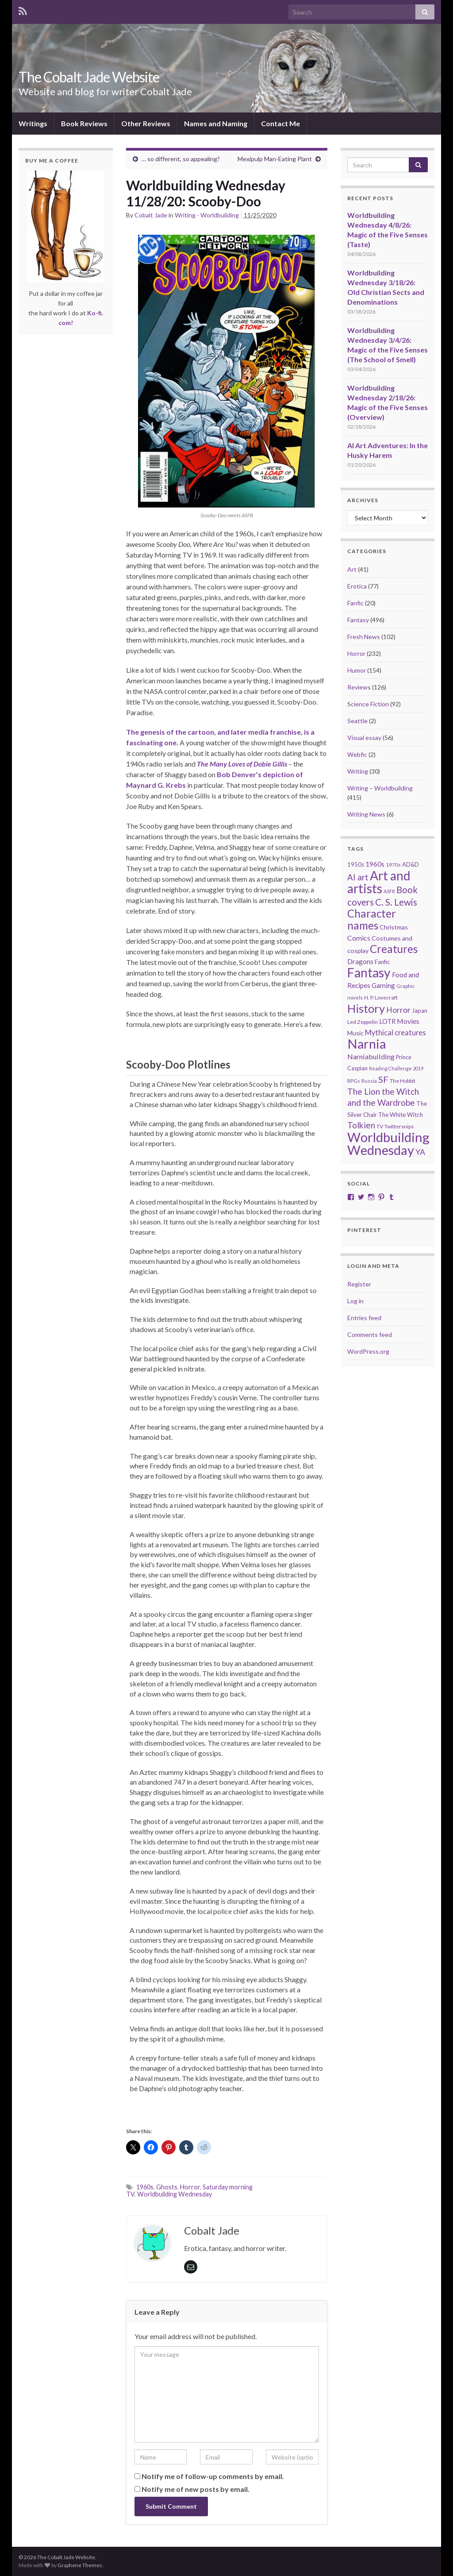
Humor (356, 670)
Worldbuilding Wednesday (174, 2194)
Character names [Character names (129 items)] (371, 919)
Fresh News (363, 636)
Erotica (357, 586)
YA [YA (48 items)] (420, 1152)
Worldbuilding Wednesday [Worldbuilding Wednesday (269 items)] (388, 1143)
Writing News (366, 814)
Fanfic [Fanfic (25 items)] (382, 961)
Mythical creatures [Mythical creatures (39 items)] (395, 1032)
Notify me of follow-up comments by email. (213, 2476)
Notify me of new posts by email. (196, 2489)
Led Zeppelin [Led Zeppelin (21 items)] (362, 1022)
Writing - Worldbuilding (207, 215)
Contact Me (280, 123)
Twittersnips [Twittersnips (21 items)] (399, 1126)
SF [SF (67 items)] (383, 1079)
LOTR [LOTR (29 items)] (387, 1021)
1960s (145, 2187)
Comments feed (369, 1334)
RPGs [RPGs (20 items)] (353, 1080)
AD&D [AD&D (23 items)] (410, 864)
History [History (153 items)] (366, 1008)
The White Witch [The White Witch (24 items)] (400, 1114)
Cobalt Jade (150, 215)
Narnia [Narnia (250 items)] (366, 1043)
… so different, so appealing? (181, 159)
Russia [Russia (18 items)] (369, 1081)
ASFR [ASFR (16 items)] (389, 891)
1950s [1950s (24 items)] (355, 864)
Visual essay (364, 737)
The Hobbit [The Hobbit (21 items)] (402, 1080)
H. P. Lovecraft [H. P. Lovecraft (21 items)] (381, 997)
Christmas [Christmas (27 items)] (394, 927)
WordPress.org (368, 1351)
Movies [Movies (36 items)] (408, 1021)
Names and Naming (215, 123)
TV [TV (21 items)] (379, 1126)
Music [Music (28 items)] (355, 1033)
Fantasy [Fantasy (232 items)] (369, 972)
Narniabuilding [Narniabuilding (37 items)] (371, 1056)
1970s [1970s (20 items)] (393, 864)
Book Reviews (84, 123)
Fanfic (355, 603)
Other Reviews (145, 123)
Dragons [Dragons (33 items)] (360, 961)
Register (359, 1284)
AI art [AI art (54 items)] (358, 877)
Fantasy (358, 620)
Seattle (357, 720)
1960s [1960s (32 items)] (374, 864)
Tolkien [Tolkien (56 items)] (361, 1125)
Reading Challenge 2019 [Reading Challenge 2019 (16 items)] (396, 1068)
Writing (357, 771)
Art (352, 569)
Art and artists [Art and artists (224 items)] (379, 882)
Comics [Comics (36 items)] (358, 938)
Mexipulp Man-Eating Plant (275, 159)
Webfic (357, 754)
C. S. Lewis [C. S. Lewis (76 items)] (396, 901)
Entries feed (364, 1317)
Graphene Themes (80, 2565)
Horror (190, 2187)
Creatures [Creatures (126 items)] (394, 948)
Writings (33, 123)
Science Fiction (368, 704)
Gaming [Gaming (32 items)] (383, 985)
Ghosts (166, 2187)
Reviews (359, 687)
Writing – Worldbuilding (380, 788)
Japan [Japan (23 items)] (419, 1010)
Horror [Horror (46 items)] (398, 1010)
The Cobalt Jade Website (89, 76)
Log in (355, 1301)
